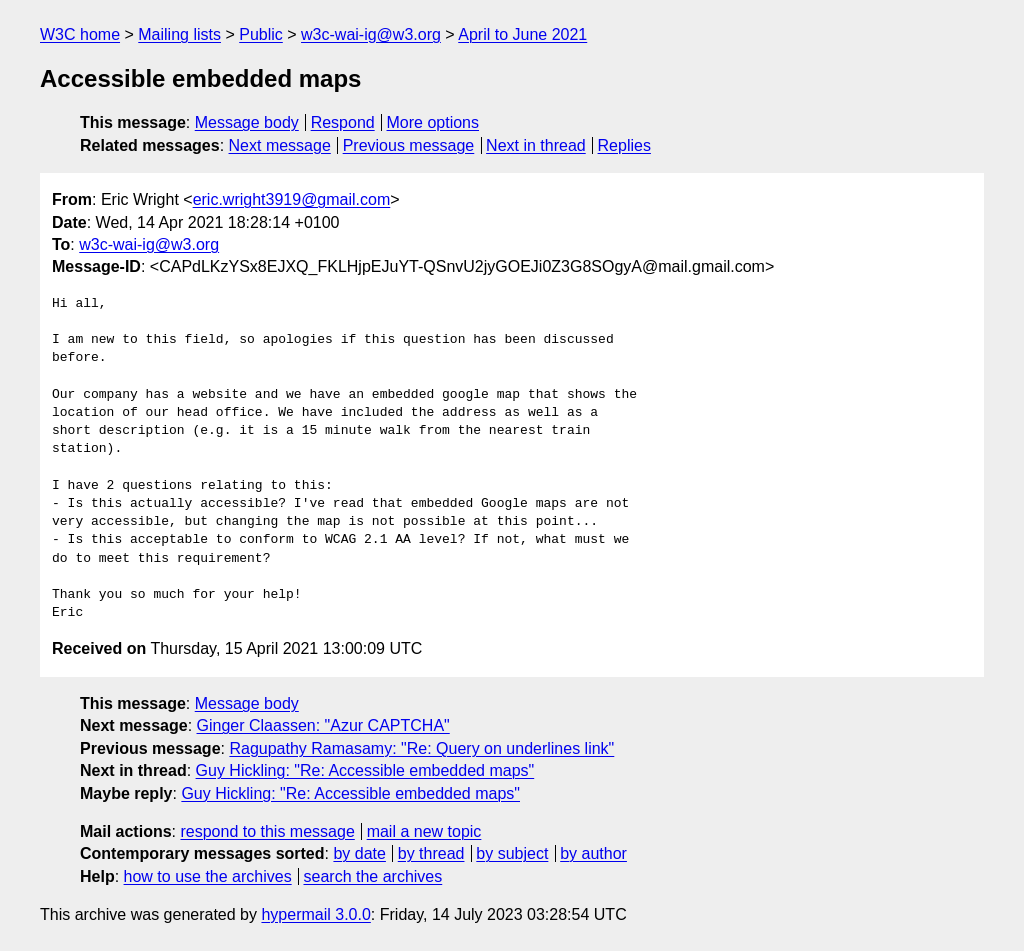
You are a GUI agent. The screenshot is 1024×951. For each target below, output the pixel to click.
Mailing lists (179, 34)
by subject (512, 853)
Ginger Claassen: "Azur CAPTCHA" (323, 725)
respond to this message (267, 831)
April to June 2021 (522, 34)
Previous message (409, 145)
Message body (247, 122)
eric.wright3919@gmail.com (292, 199)
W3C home (80, 34)
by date (359, 853)
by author (593, 853)
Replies (624, 145)
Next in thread (536, 145)
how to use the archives (208, 876)
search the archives (373, 876)
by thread (431, 853)
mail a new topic (424, 831)
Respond (343, 122)
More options (433, 122)
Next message (280, 145)
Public (261, 34)
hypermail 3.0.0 (315, 914)
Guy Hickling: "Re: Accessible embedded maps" (365, 770)
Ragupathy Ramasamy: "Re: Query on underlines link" (421, 748)
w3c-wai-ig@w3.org (371, 34)
